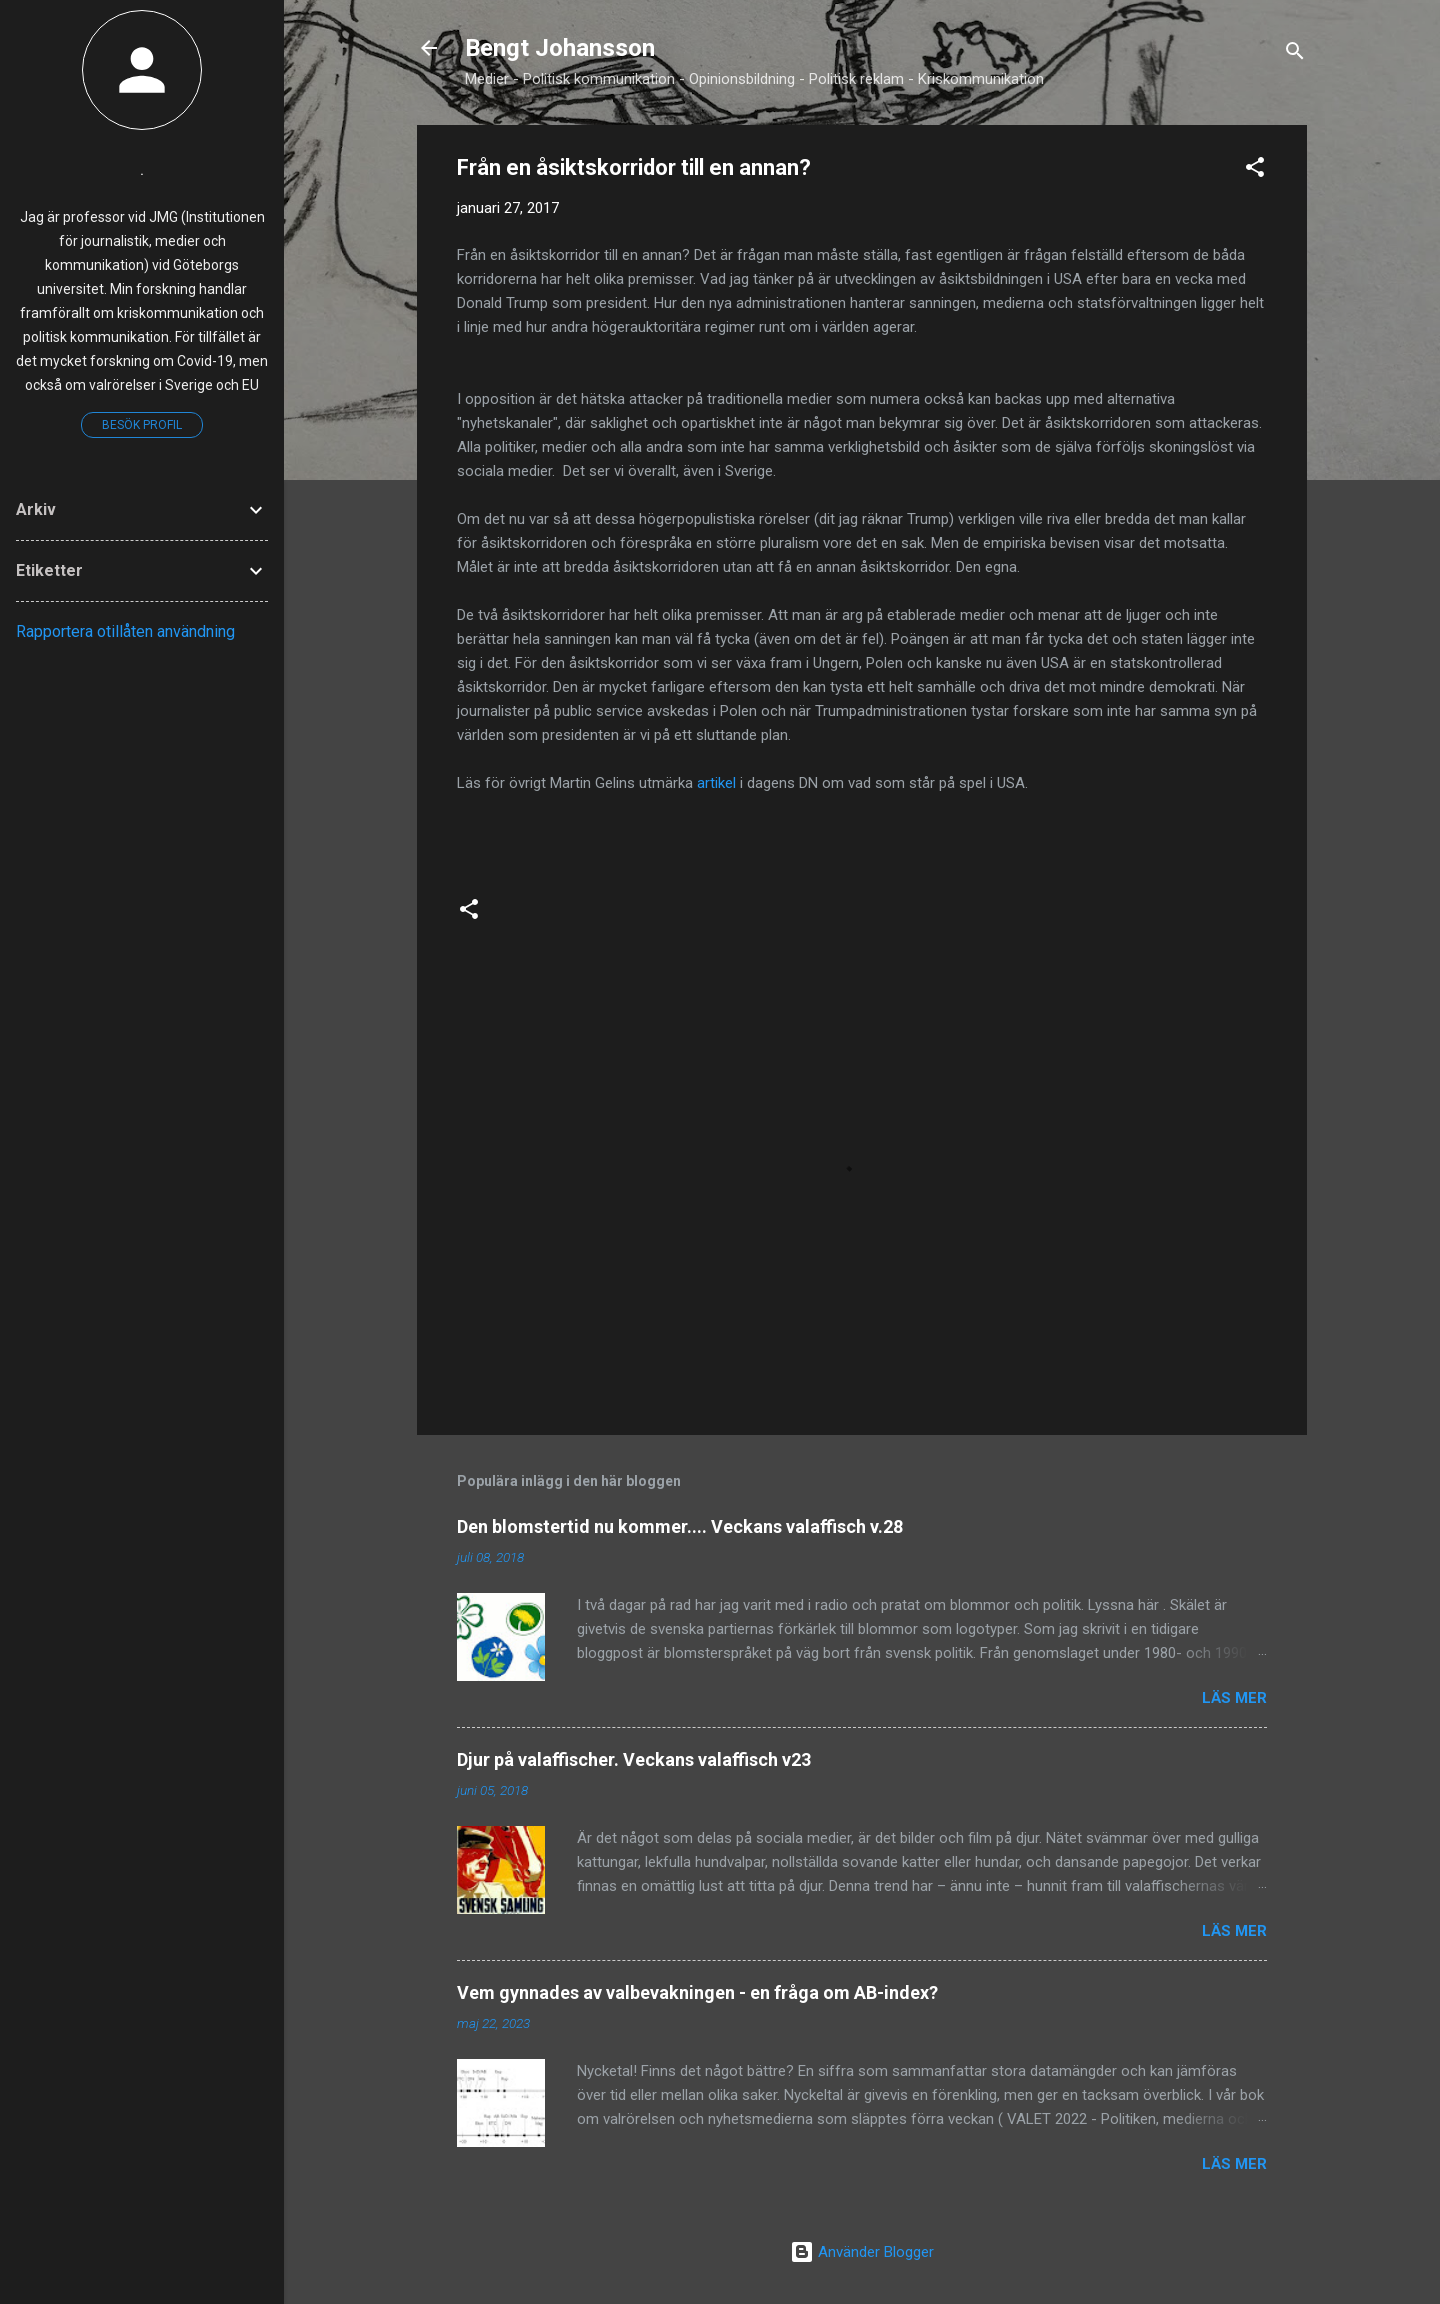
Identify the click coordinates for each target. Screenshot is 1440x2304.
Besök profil (142, 425)
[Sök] (1295, 54)
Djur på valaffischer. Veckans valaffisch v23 (634, 1759)
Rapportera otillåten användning (125, 631)
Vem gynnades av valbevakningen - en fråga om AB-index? (697, 1992)
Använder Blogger (862, 2252)
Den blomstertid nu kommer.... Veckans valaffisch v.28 (680, 1526)
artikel (718, 783)
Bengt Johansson (560, 48)
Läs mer (1234, 1698)
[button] (1255, 170)
